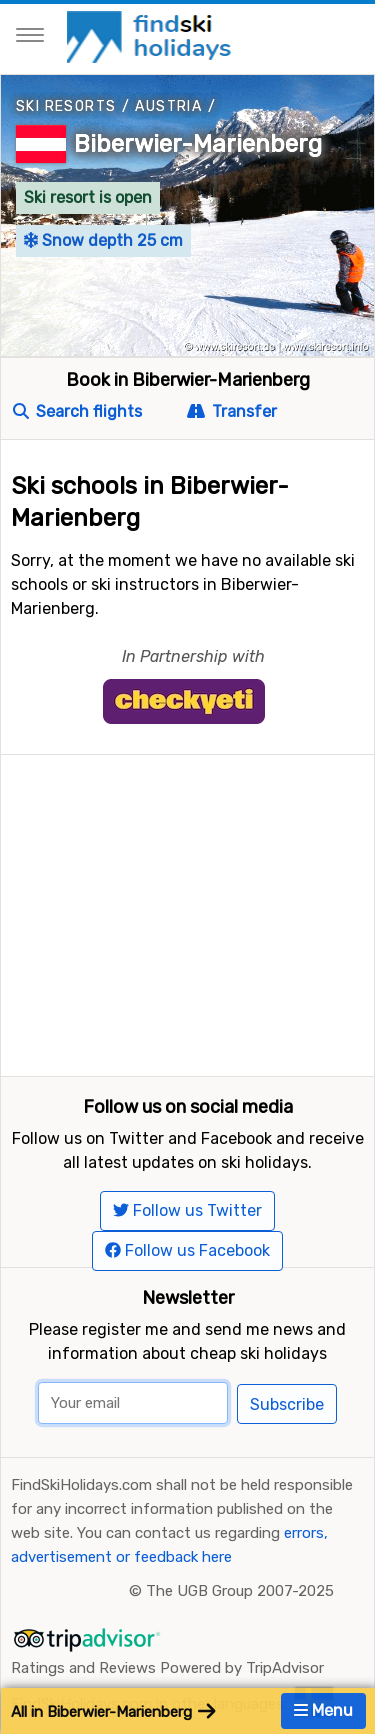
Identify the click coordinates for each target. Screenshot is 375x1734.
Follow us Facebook (187, 1250)
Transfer (232, 411)
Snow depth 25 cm (103, 240)
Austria (168, 106)
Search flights (77, 411)
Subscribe (287, 1404)
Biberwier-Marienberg (198, 144)
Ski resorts (66, 106)
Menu (323, 1710)
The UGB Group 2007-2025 (240, 1591)
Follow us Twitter (187, 1210)
